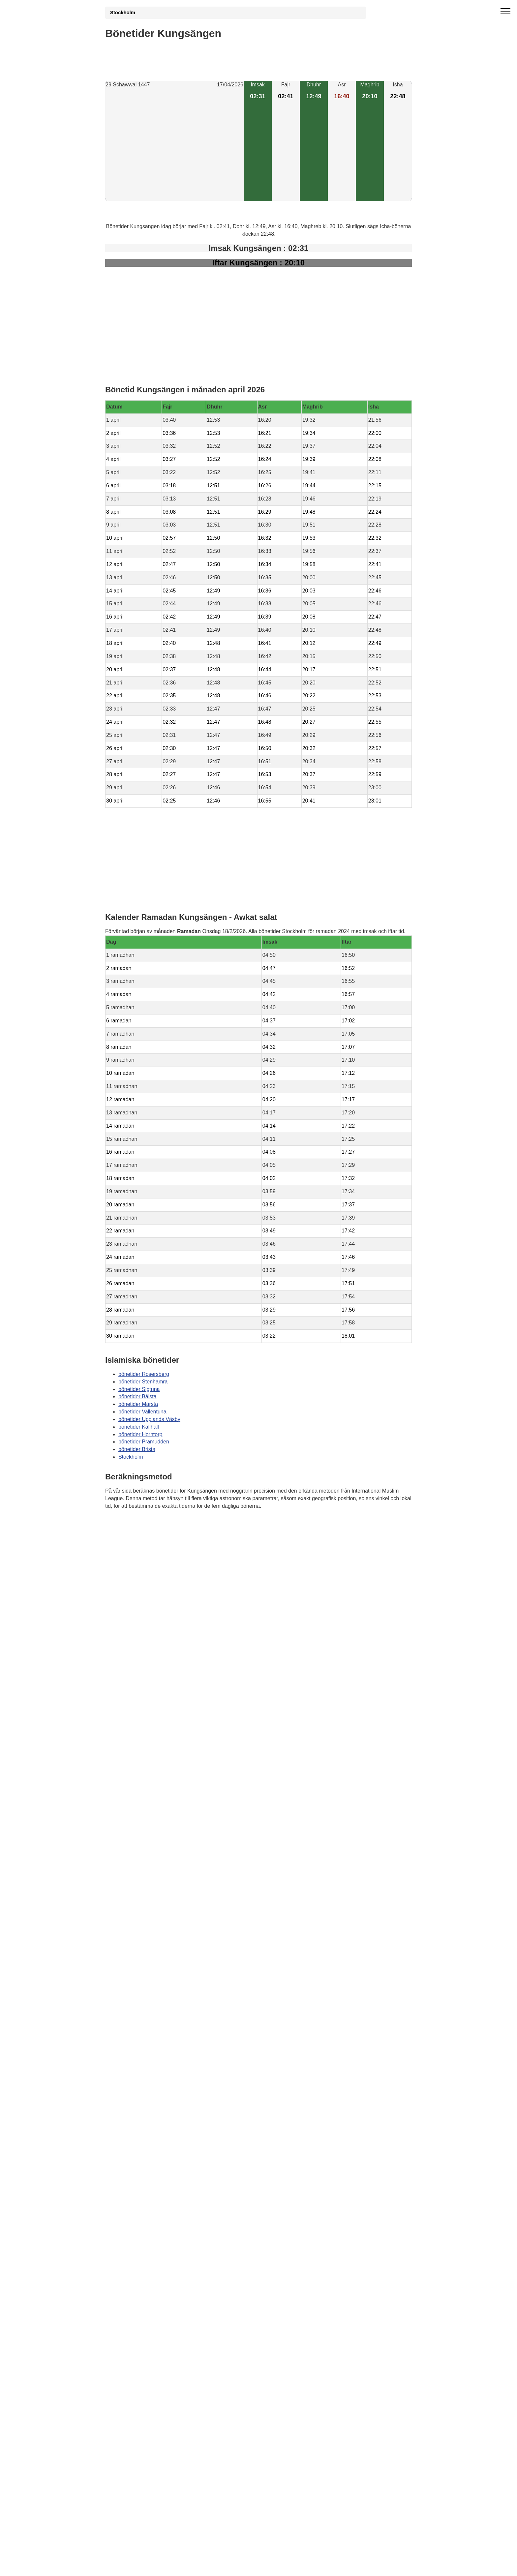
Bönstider (144, 1525)
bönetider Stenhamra (142, 1381)
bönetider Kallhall (138, 1427)
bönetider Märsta (138, 1404)
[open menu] (505, 11)
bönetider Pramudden (143, 1441)
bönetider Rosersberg (143, 1374)
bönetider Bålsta (137, 1396)
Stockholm (122, 12)
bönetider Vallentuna (142, 1411)
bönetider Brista (136, 1449)
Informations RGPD (128, 1538)
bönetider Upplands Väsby (149, 1419)
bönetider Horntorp (140, 1434)
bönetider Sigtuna (139, 1389)
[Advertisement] (174, 145)
